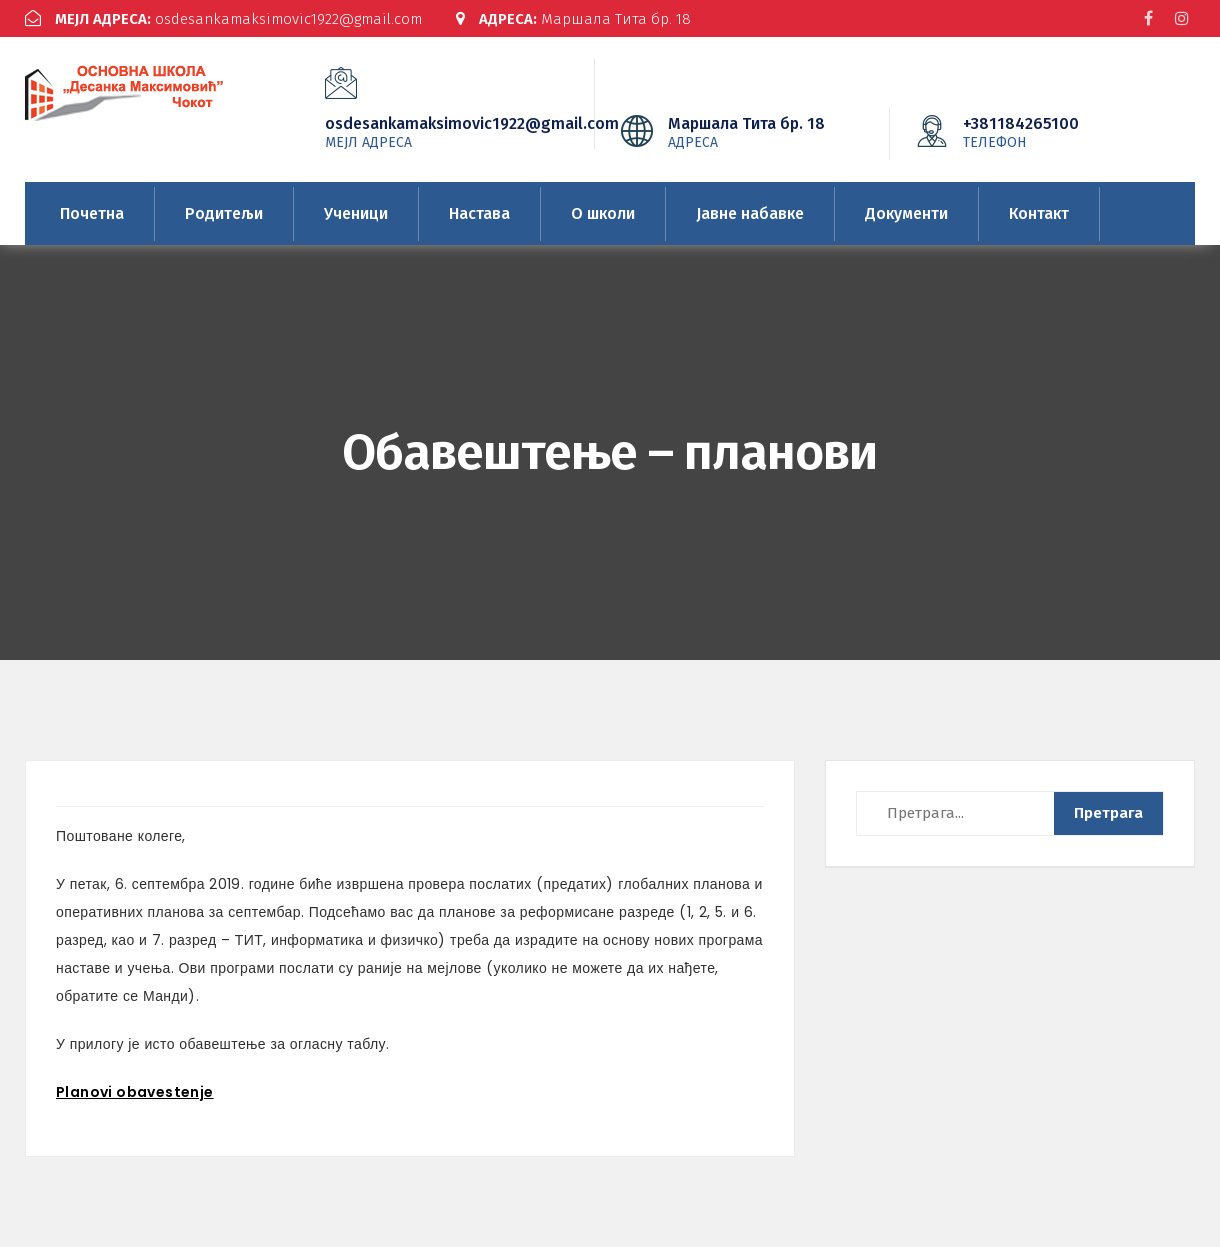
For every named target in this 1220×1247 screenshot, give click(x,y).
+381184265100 (1051, 132)
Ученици (356, 213)
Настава (479, 213)
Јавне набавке (750, 213)
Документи (906, 213)
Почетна (92, 213)
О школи (603, 213)
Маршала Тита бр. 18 (573, 19)
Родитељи (224, 213)
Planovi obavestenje (135, 1092)
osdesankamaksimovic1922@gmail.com (223, 19)
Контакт (1039, 213)
